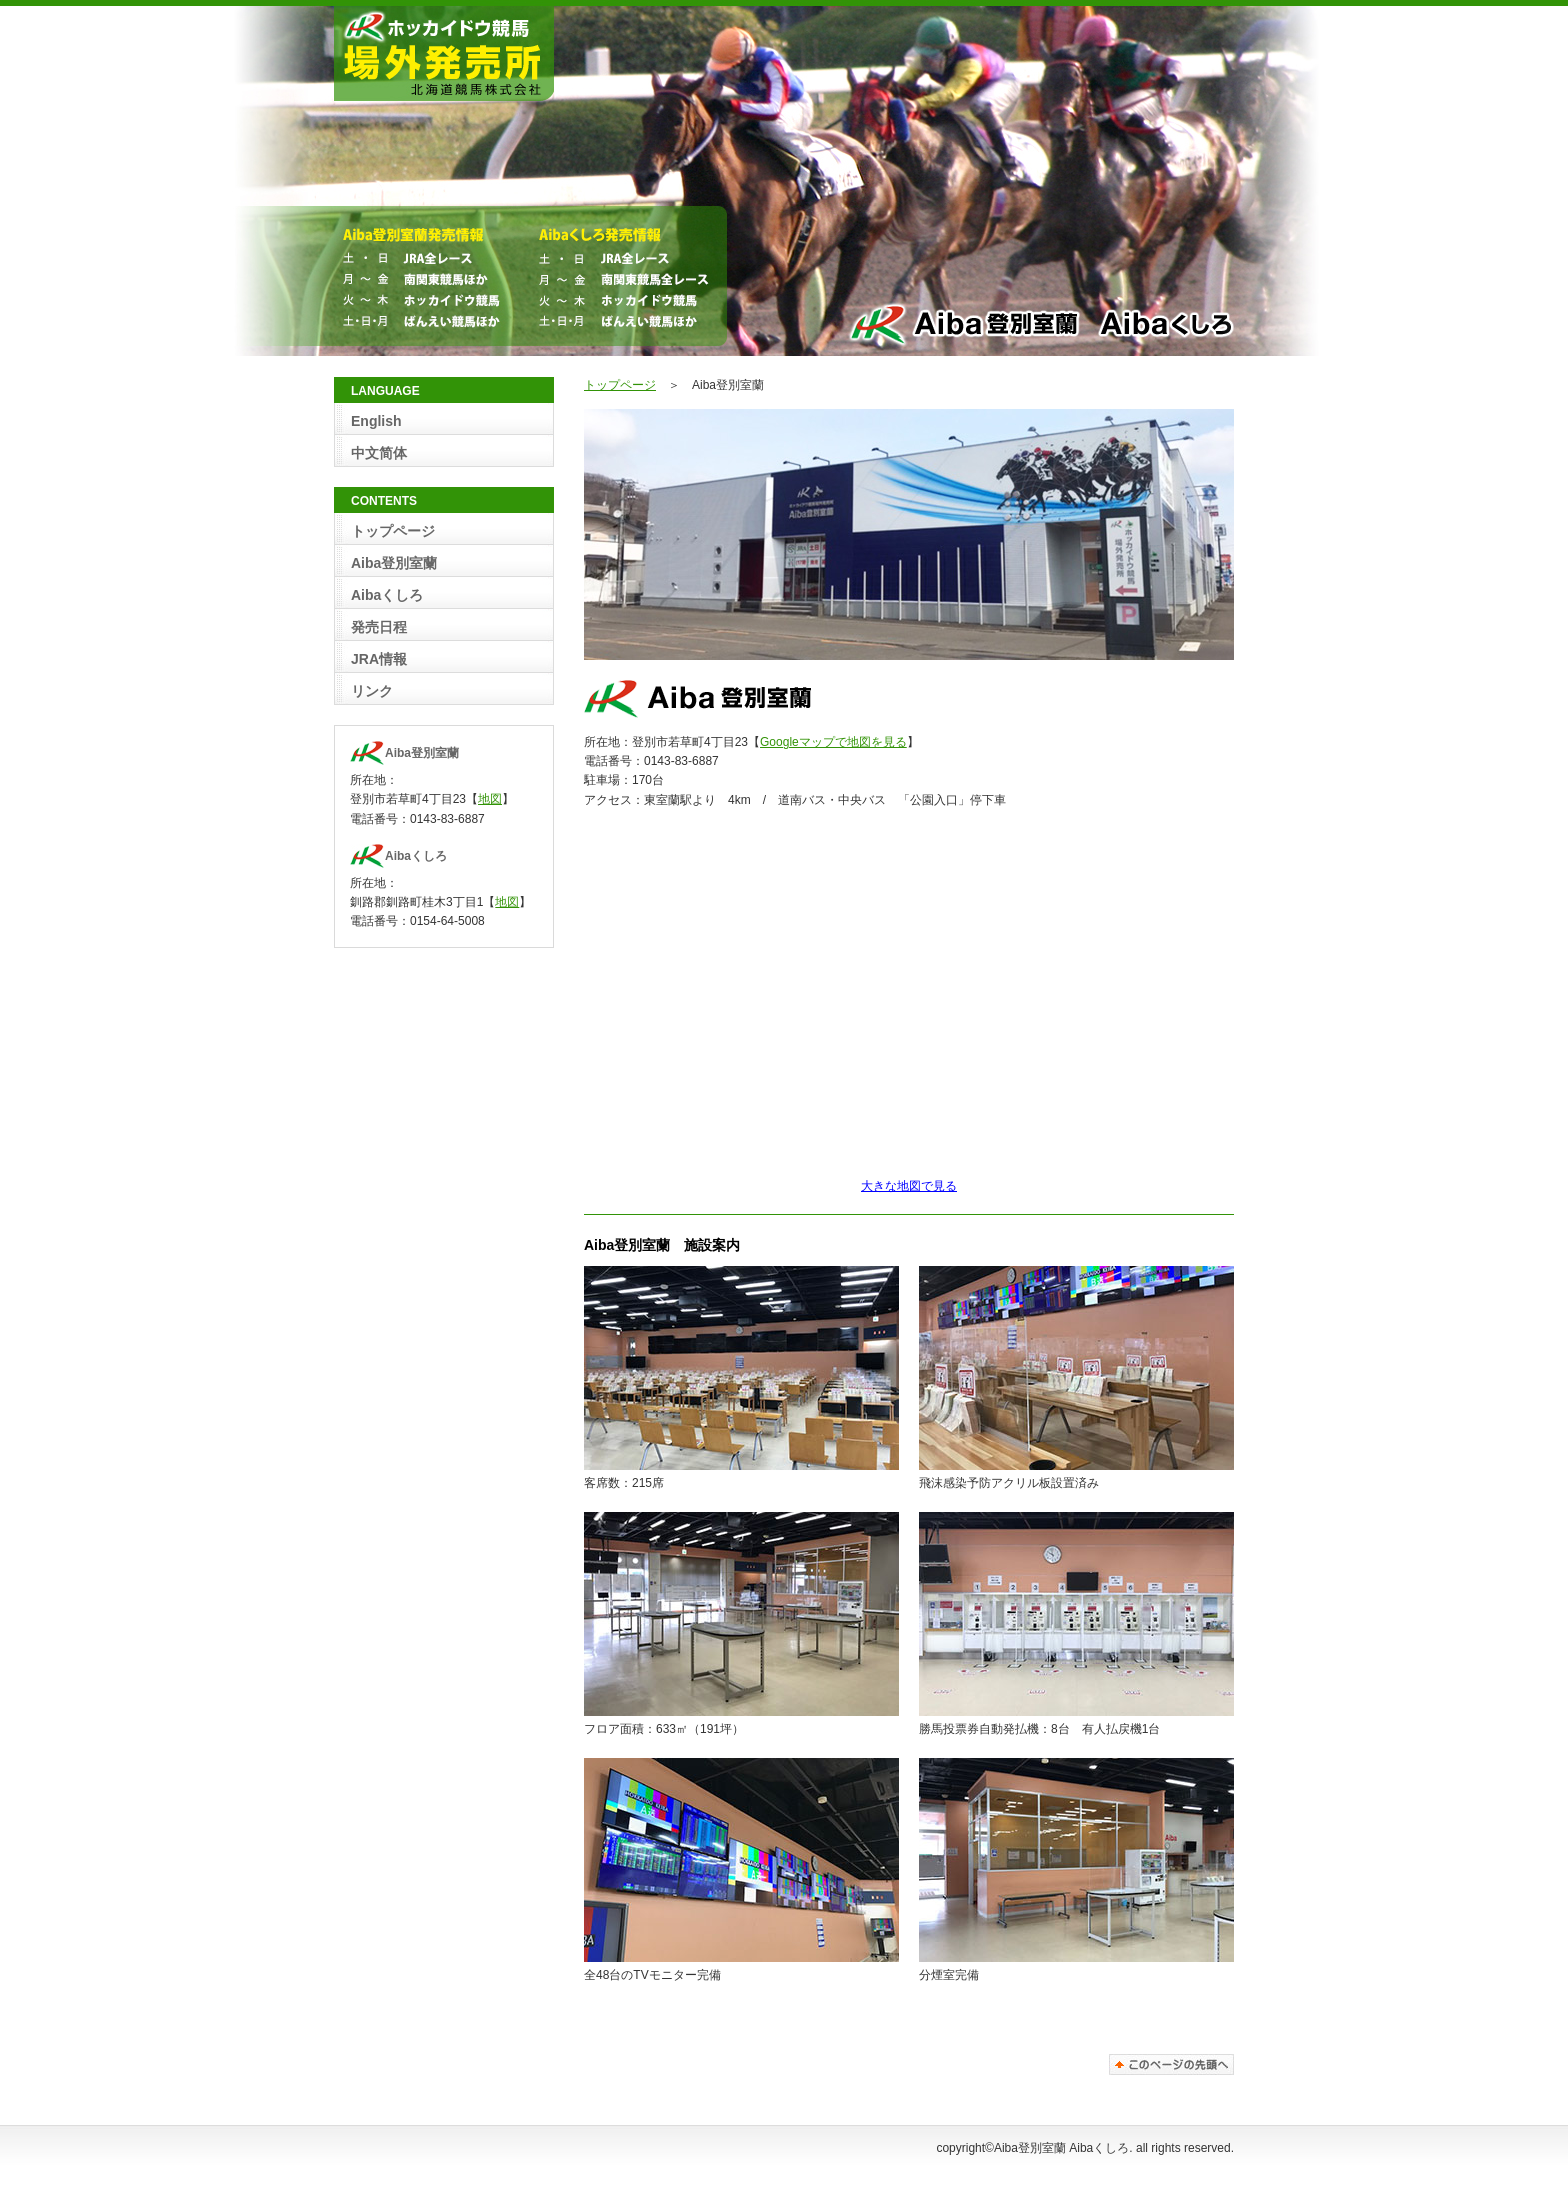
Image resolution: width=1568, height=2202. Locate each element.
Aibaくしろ (387, 595)
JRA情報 (379, 659)
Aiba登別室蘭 (394, 563)
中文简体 (379, 453)
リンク (372, 691)
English (376, 421)
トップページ (620, 385)
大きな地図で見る (909, 1186)
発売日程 (379, 627)
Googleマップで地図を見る (833, 742)
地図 (490, 799)
